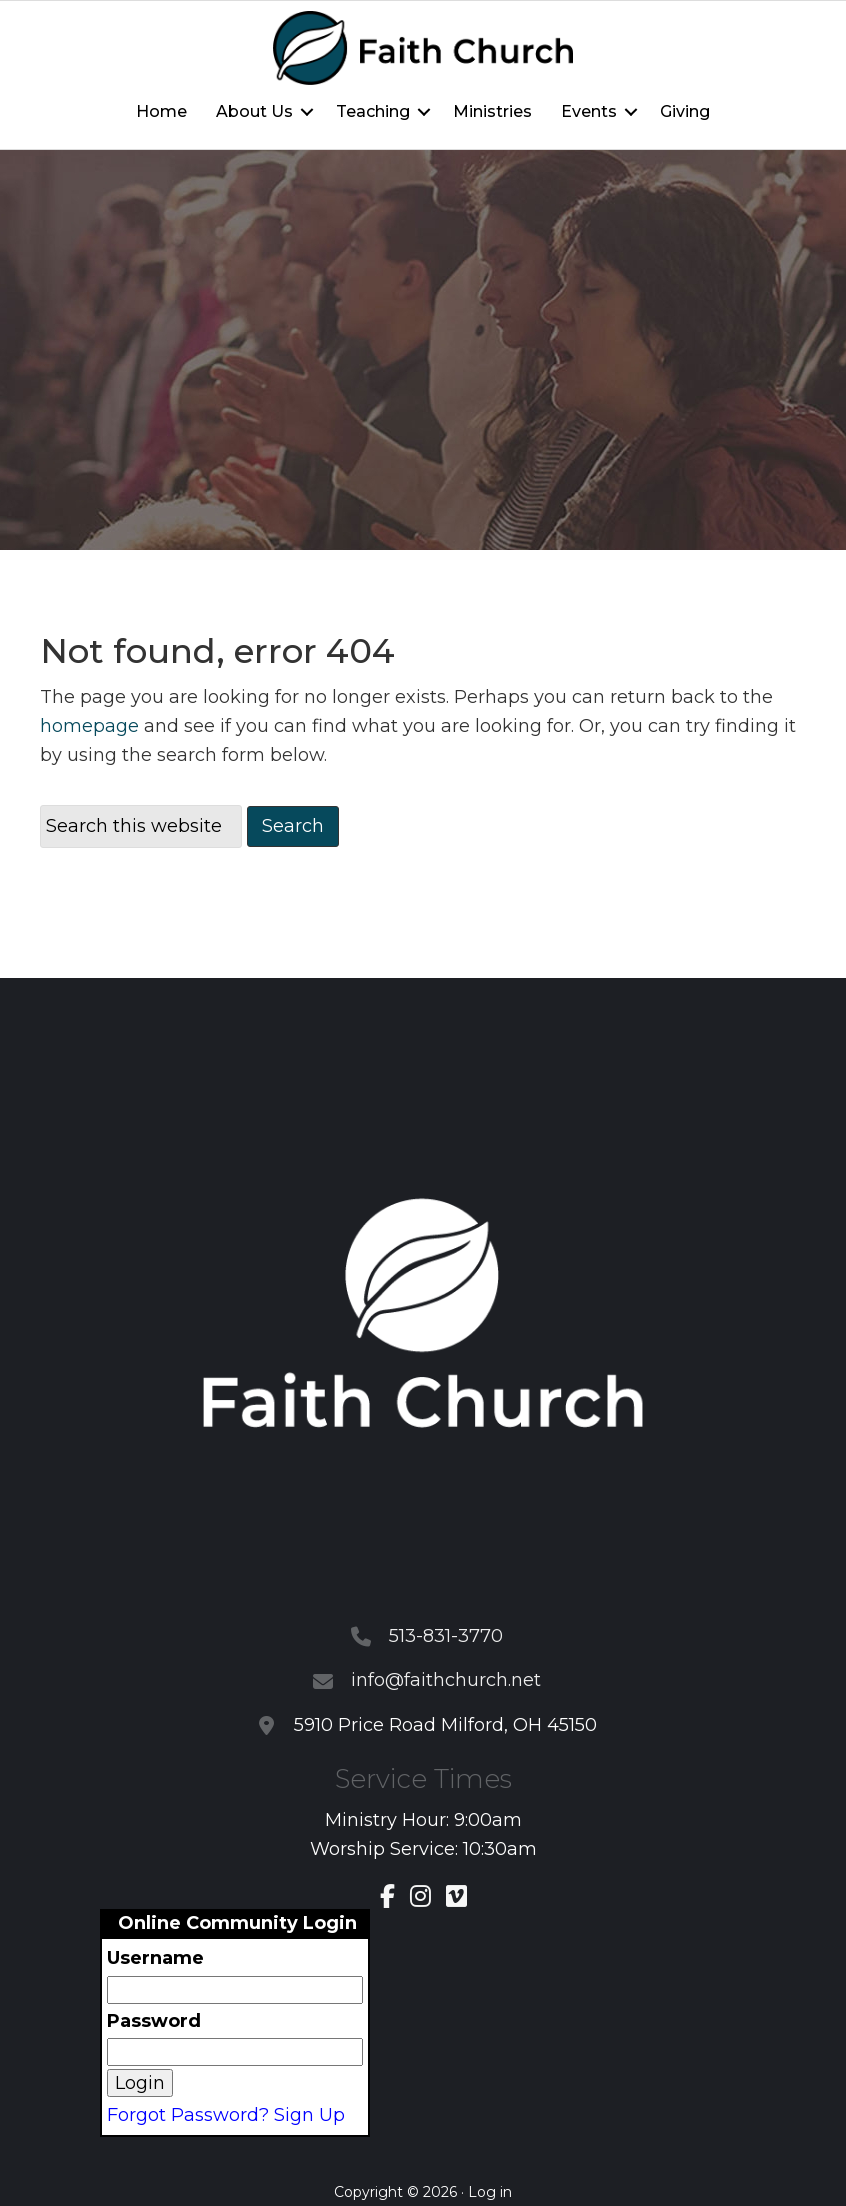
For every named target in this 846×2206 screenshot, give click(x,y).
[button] (307, 112)
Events (589, 111)
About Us (254, 111)
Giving (685, 111)
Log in (490, 2192)
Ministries (492, 111)
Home (161, 111)
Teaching (373, 111)
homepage (89, 726)
